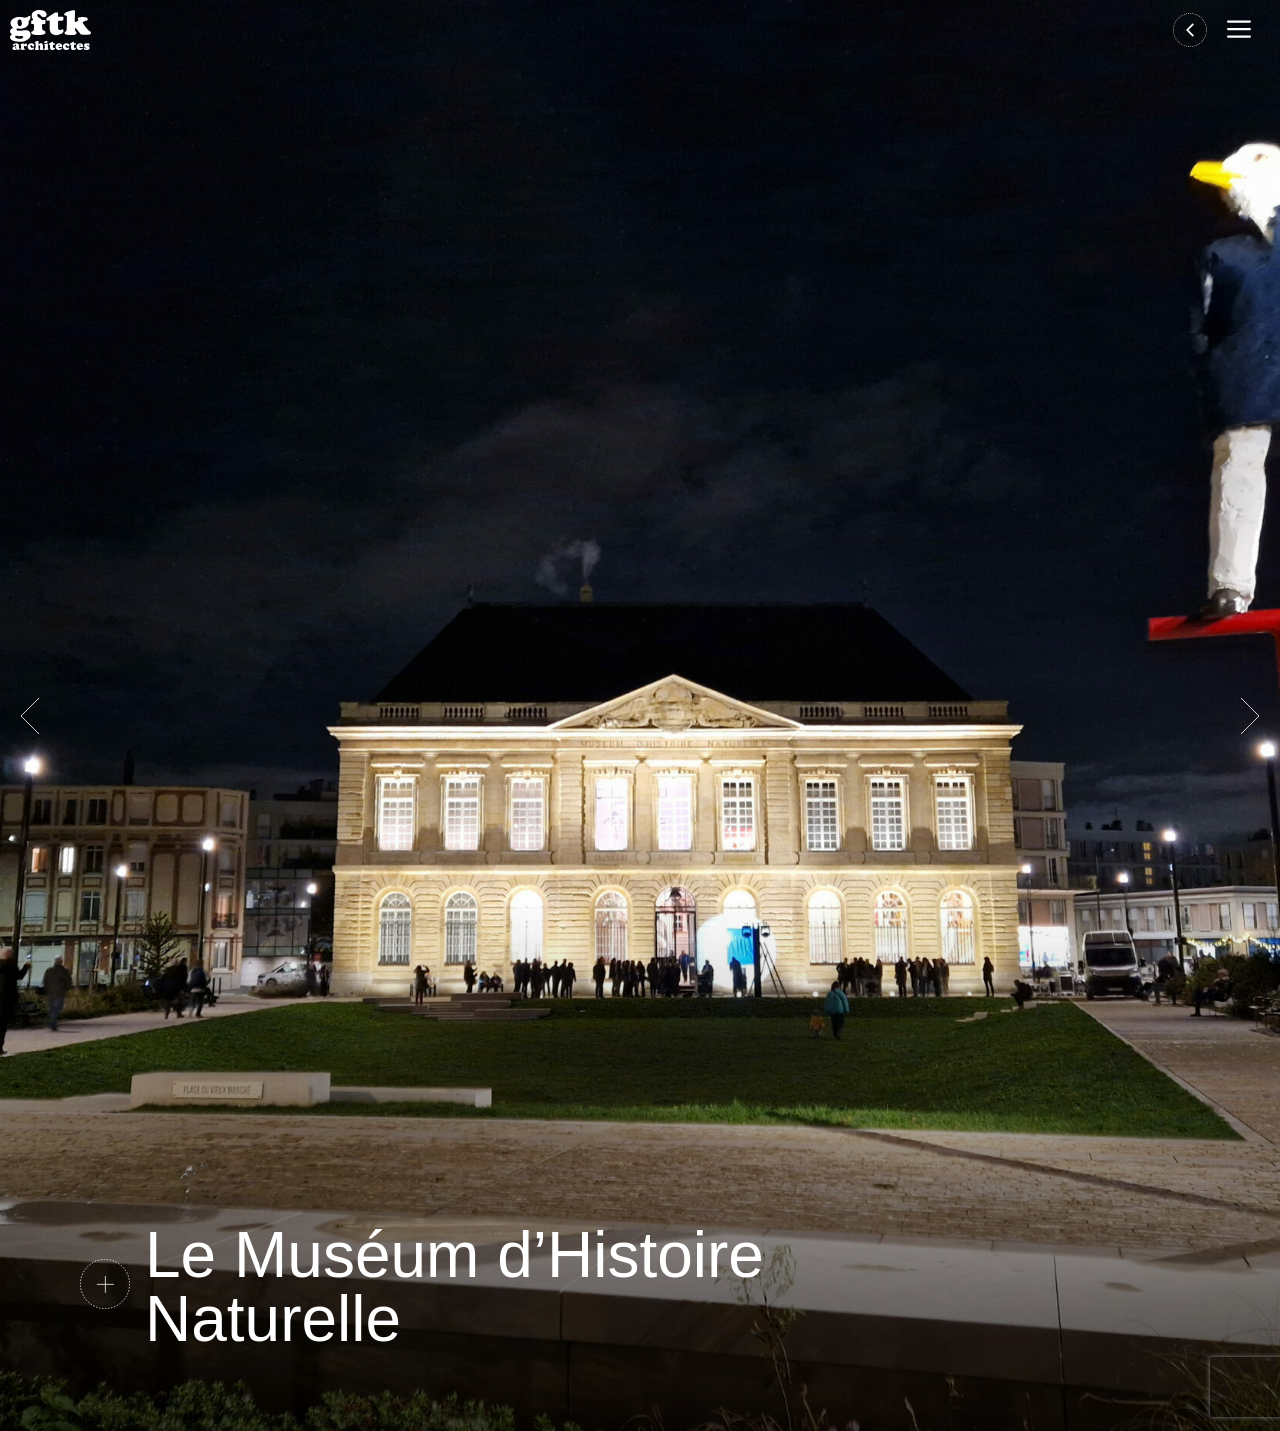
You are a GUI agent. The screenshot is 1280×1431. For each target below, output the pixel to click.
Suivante (1250, 716)
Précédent (30, 716)
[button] (1243, 30)
